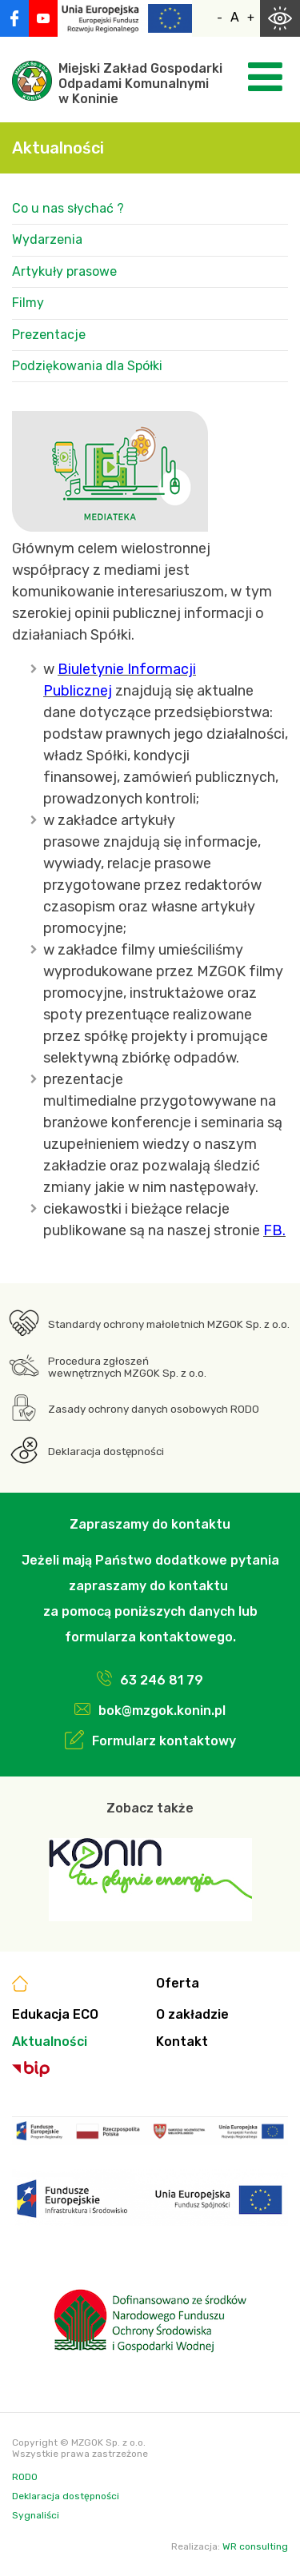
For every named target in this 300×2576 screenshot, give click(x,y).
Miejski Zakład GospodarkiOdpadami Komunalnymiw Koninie (140, 83)
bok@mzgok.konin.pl (162, 1710)
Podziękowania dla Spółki (87, 365)
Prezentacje (49, 334)
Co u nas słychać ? (68, 208)
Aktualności (49, 2041)
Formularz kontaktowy (164, 1741)
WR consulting (255, 2546)
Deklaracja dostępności (106, 1451)
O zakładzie (192, 2014)
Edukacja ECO (55, 2014)
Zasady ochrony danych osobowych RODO (153, 1409)
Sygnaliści (35, 2515)
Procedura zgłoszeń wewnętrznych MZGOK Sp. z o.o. (127, 1367)
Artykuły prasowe (64, 271)
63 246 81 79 (161, 1680)
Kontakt (182, 2041)
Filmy (28, 302)
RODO (25, 2476)
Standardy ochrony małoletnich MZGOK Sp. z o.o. (169, 1324)
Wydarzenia (47, 239)
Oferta (177, 1983)
